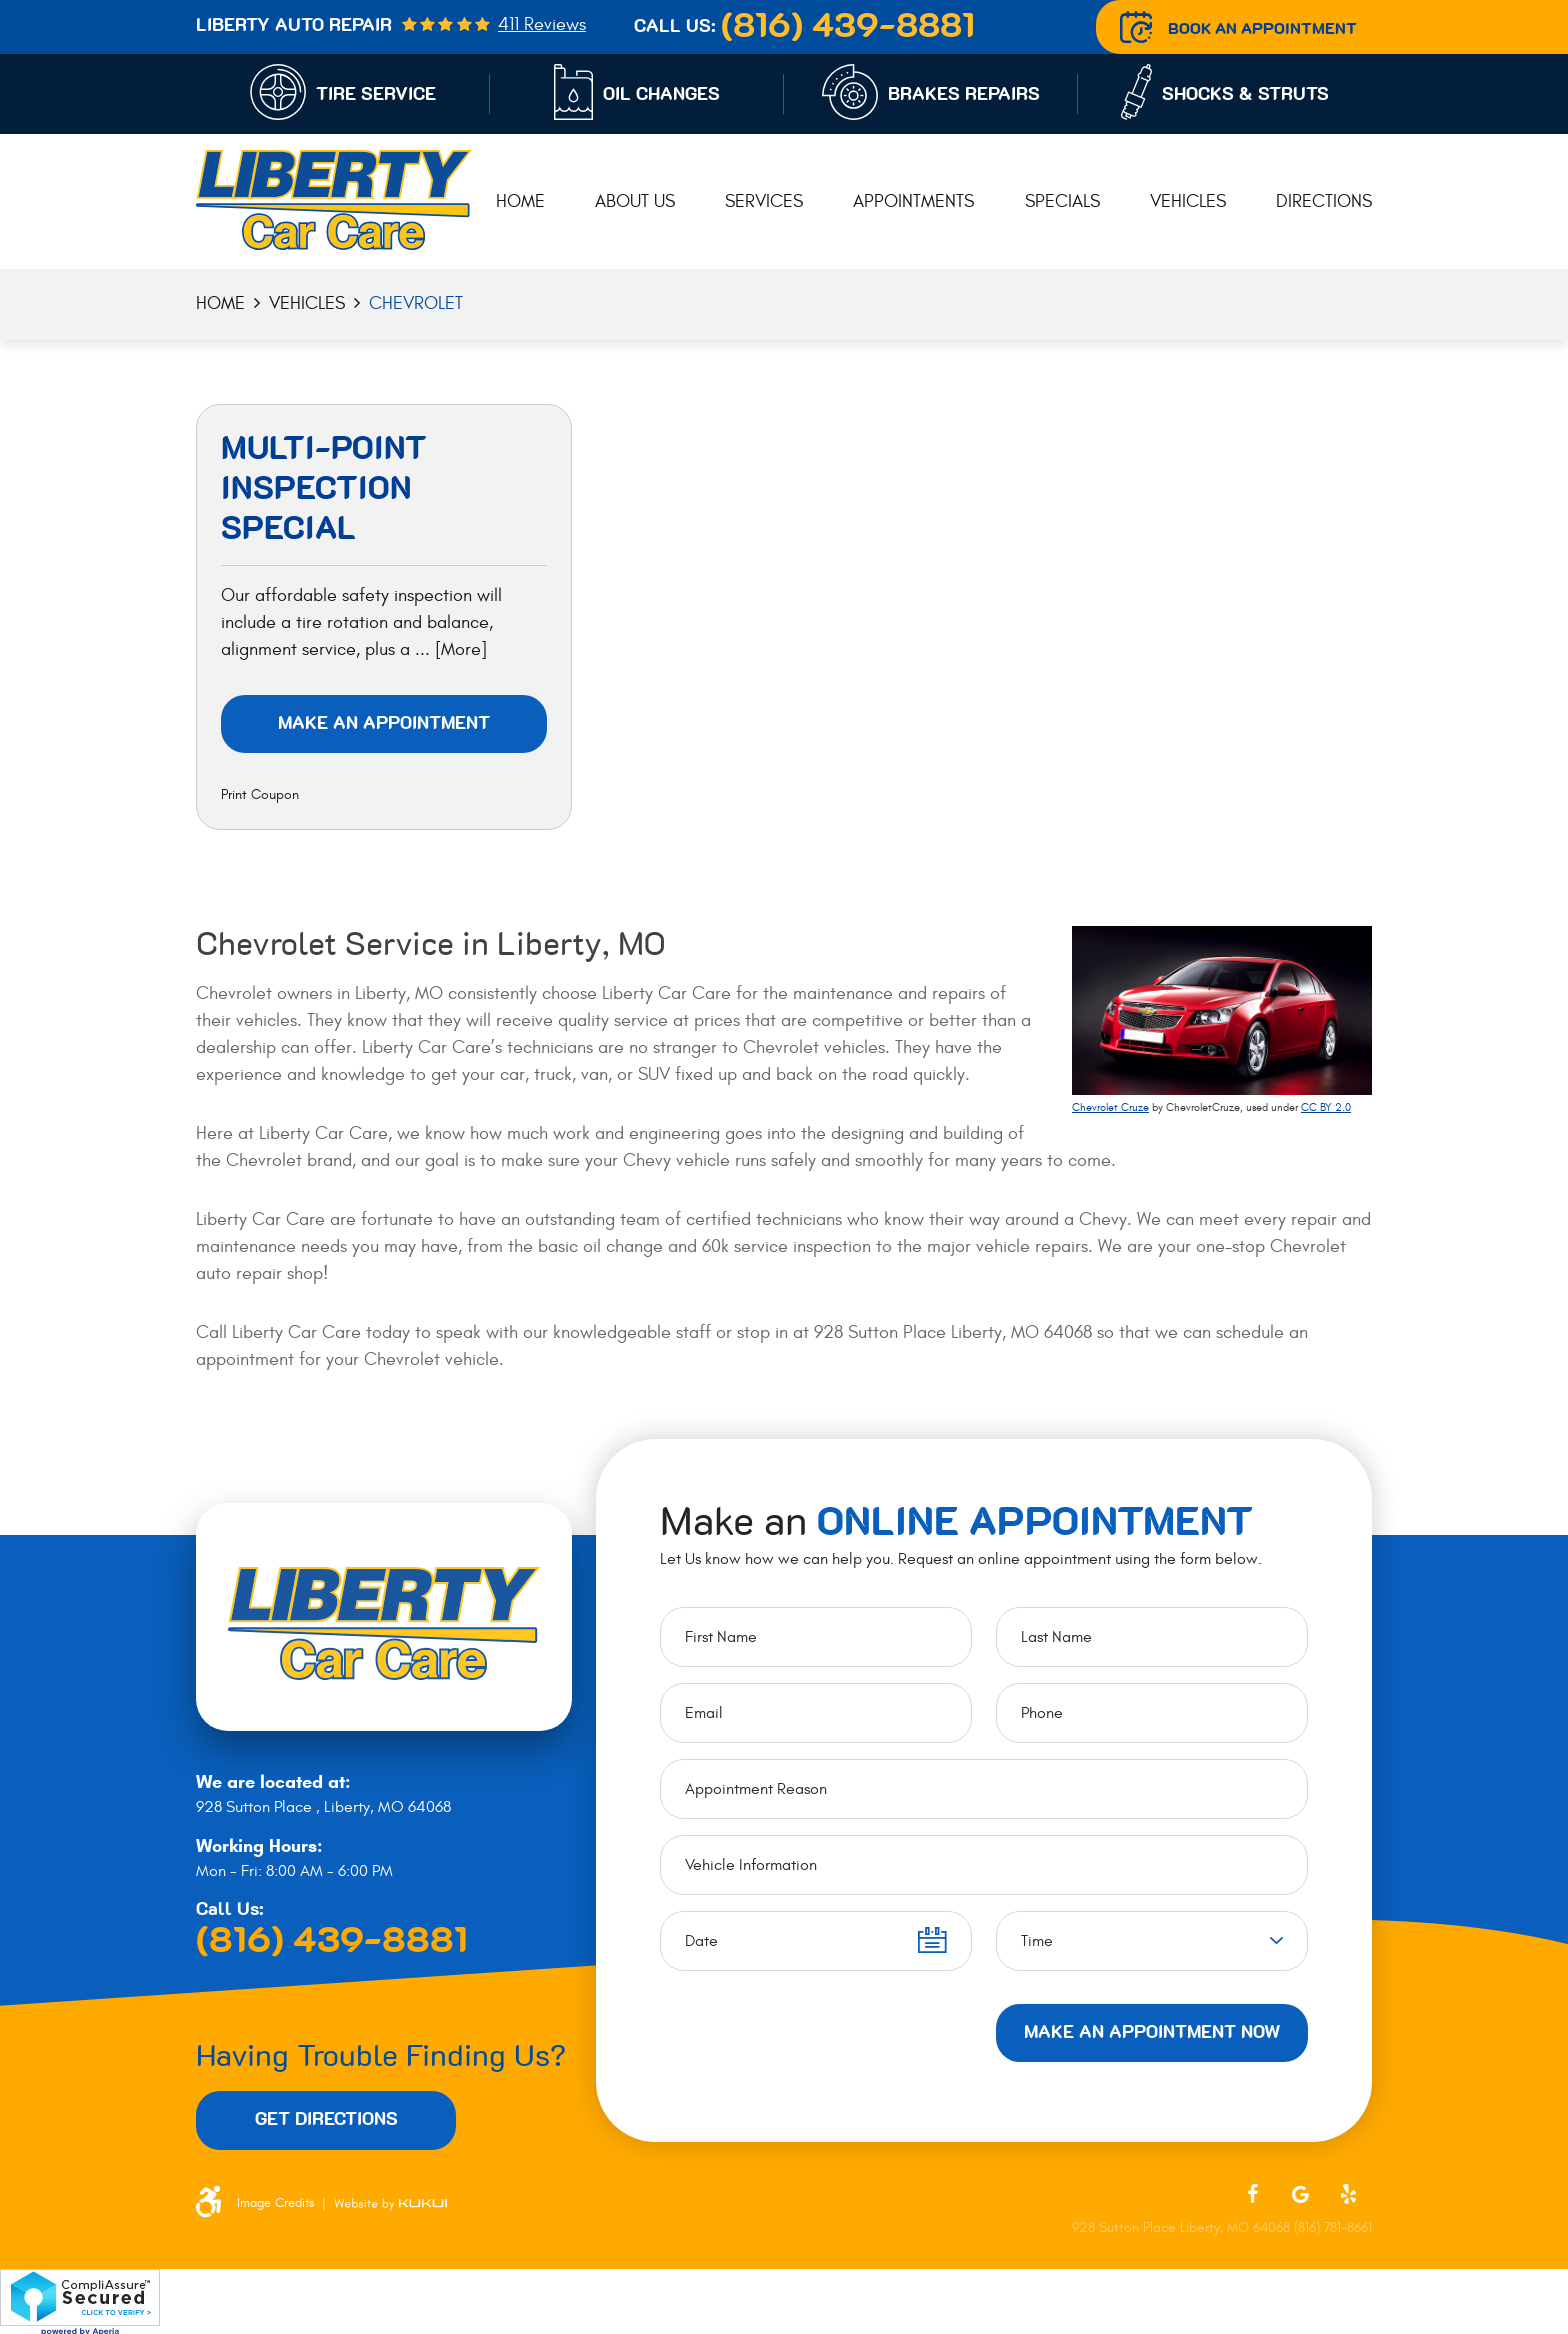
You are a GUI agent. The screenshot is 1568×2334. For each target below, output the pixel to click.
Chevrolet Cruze (1110, 1107)
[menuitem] (520, 202)
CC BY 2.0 (1326, 1107)
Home (520, 201)
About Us (635, 201)
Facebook (1252, 2194)
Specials (1062, 201)
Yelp (1348, 2194)
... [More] (448, 649)
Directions (1324, 201)
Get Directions (326, 2120)
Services (764, 201)
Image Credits (275, 2203)
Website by (390, 2203)
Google (1300, 2194)
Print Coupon (260, 794)
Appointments (913, 201)
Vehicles (1188, 201)
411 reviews (542, 25)
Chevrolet (416, 303)
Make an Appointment (384, 724)
